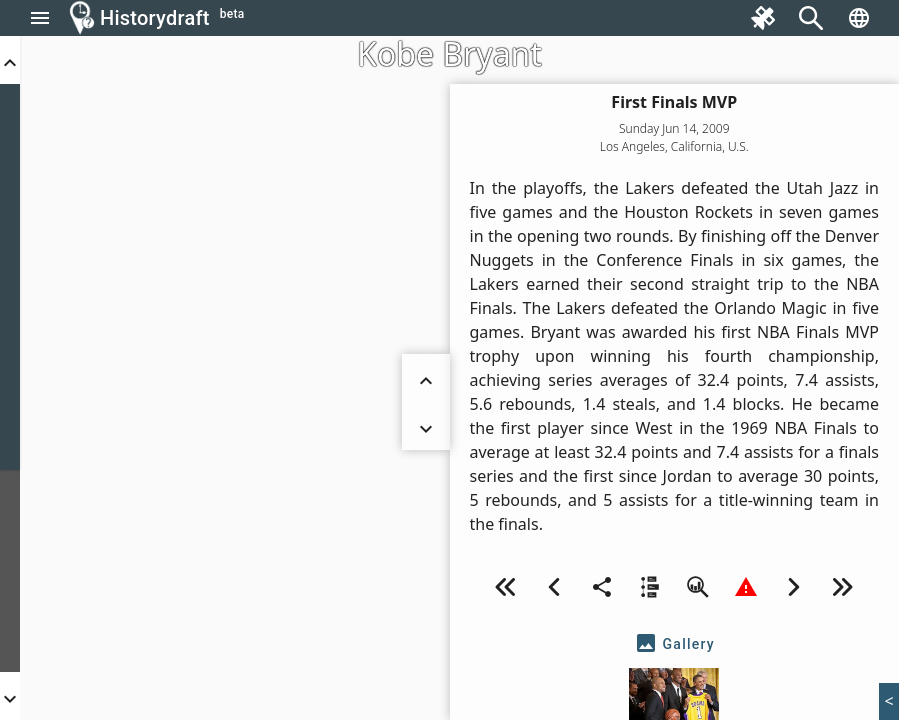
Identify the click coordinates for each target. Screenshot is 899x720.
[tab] (675, 644)
